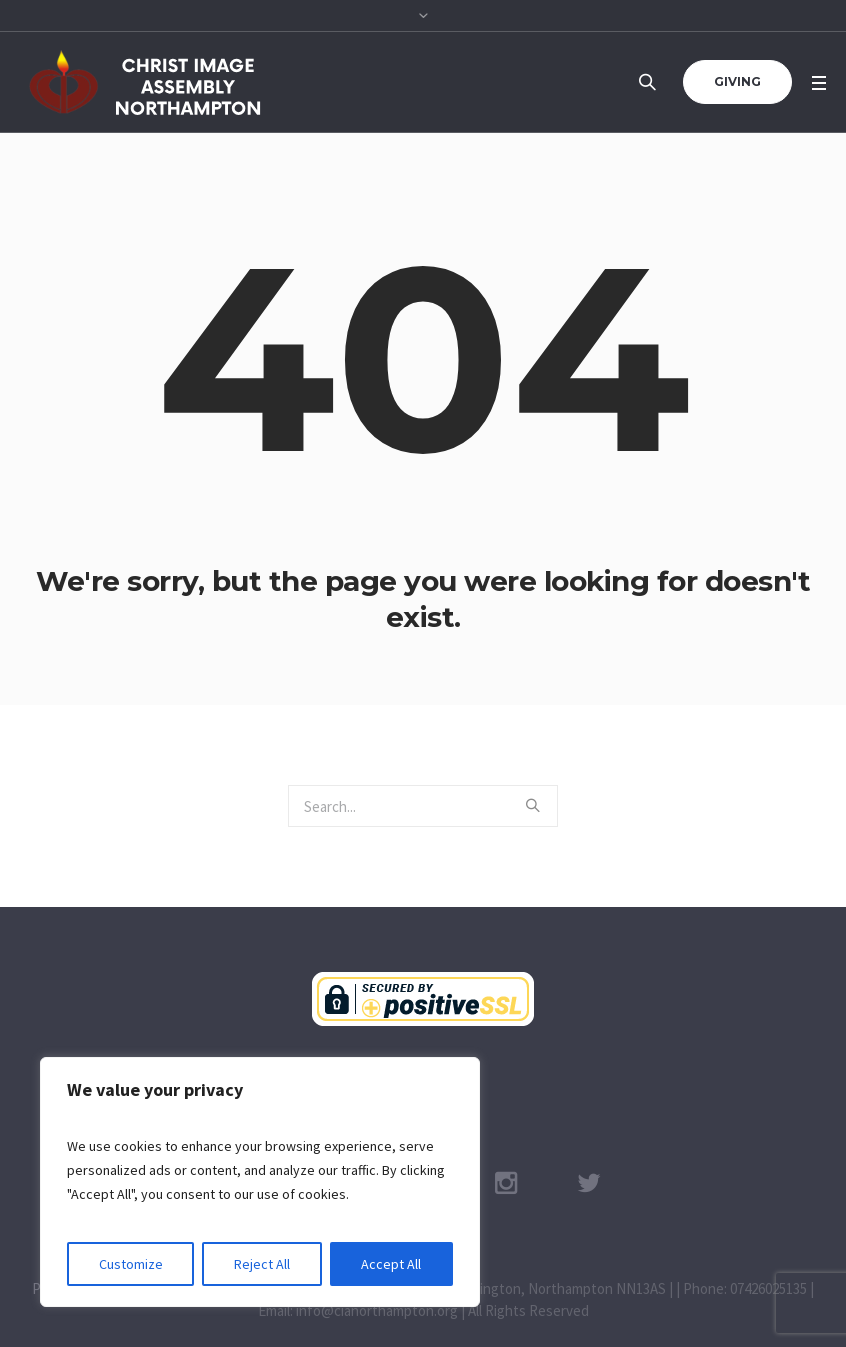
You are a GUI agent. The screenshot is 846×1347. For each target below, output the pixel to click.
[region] (260, 1182)
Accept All (391, 1264)
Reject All (262, 1264)
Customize (131, 1264)
